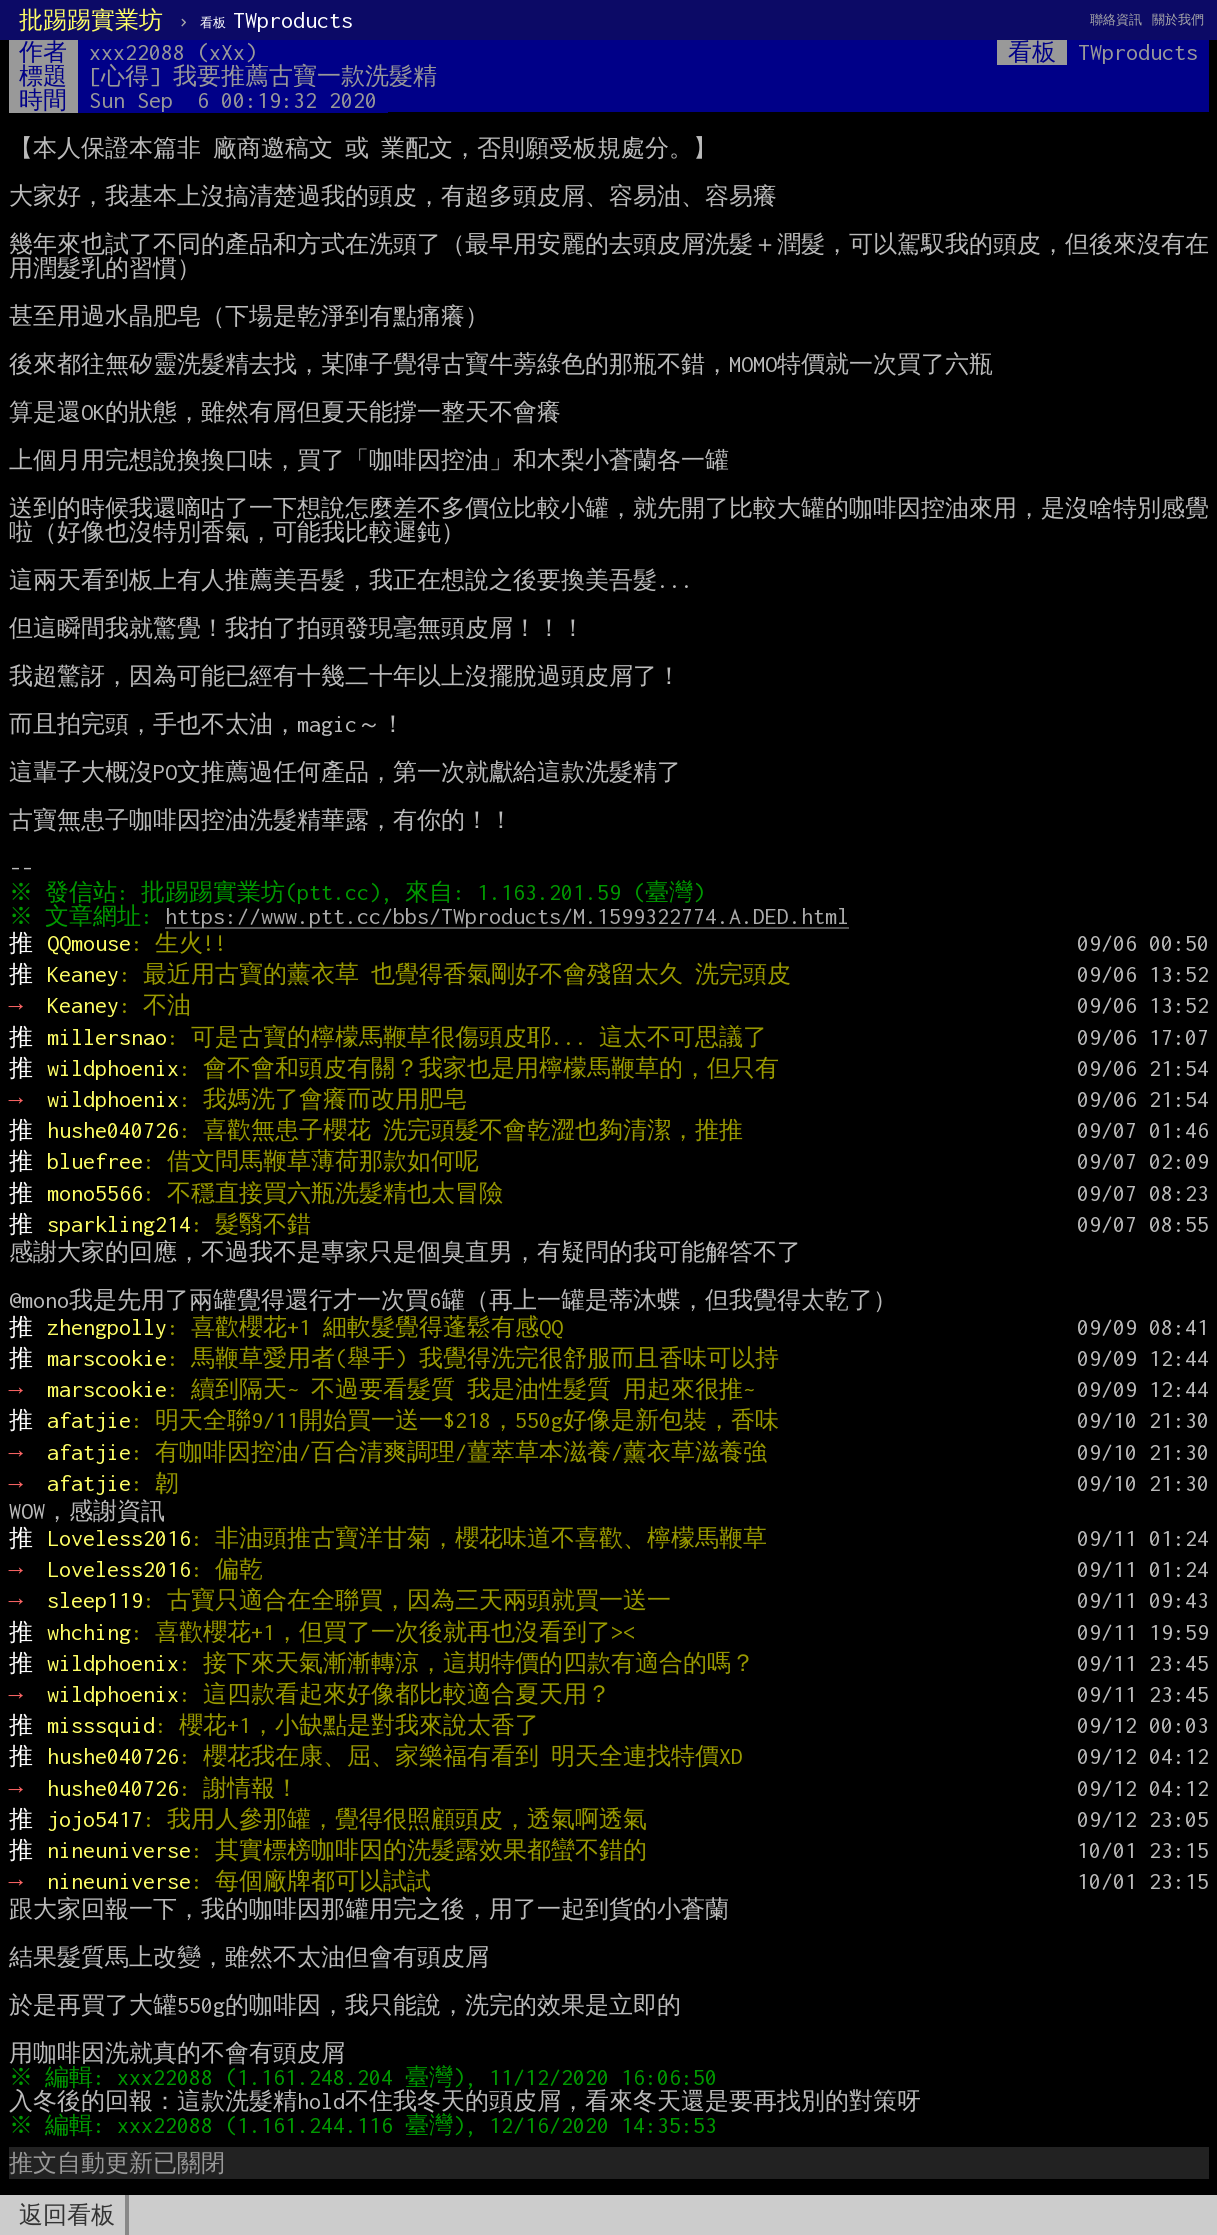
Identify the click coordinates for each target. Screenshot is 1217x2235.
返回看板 (67, 2215)
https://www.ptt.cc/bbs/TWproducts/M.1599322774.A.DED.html (511, 916)
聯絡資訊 (1116, 19)
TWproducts (276, 20)
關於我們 (1178, 19)
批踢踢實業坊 (91, 20)
